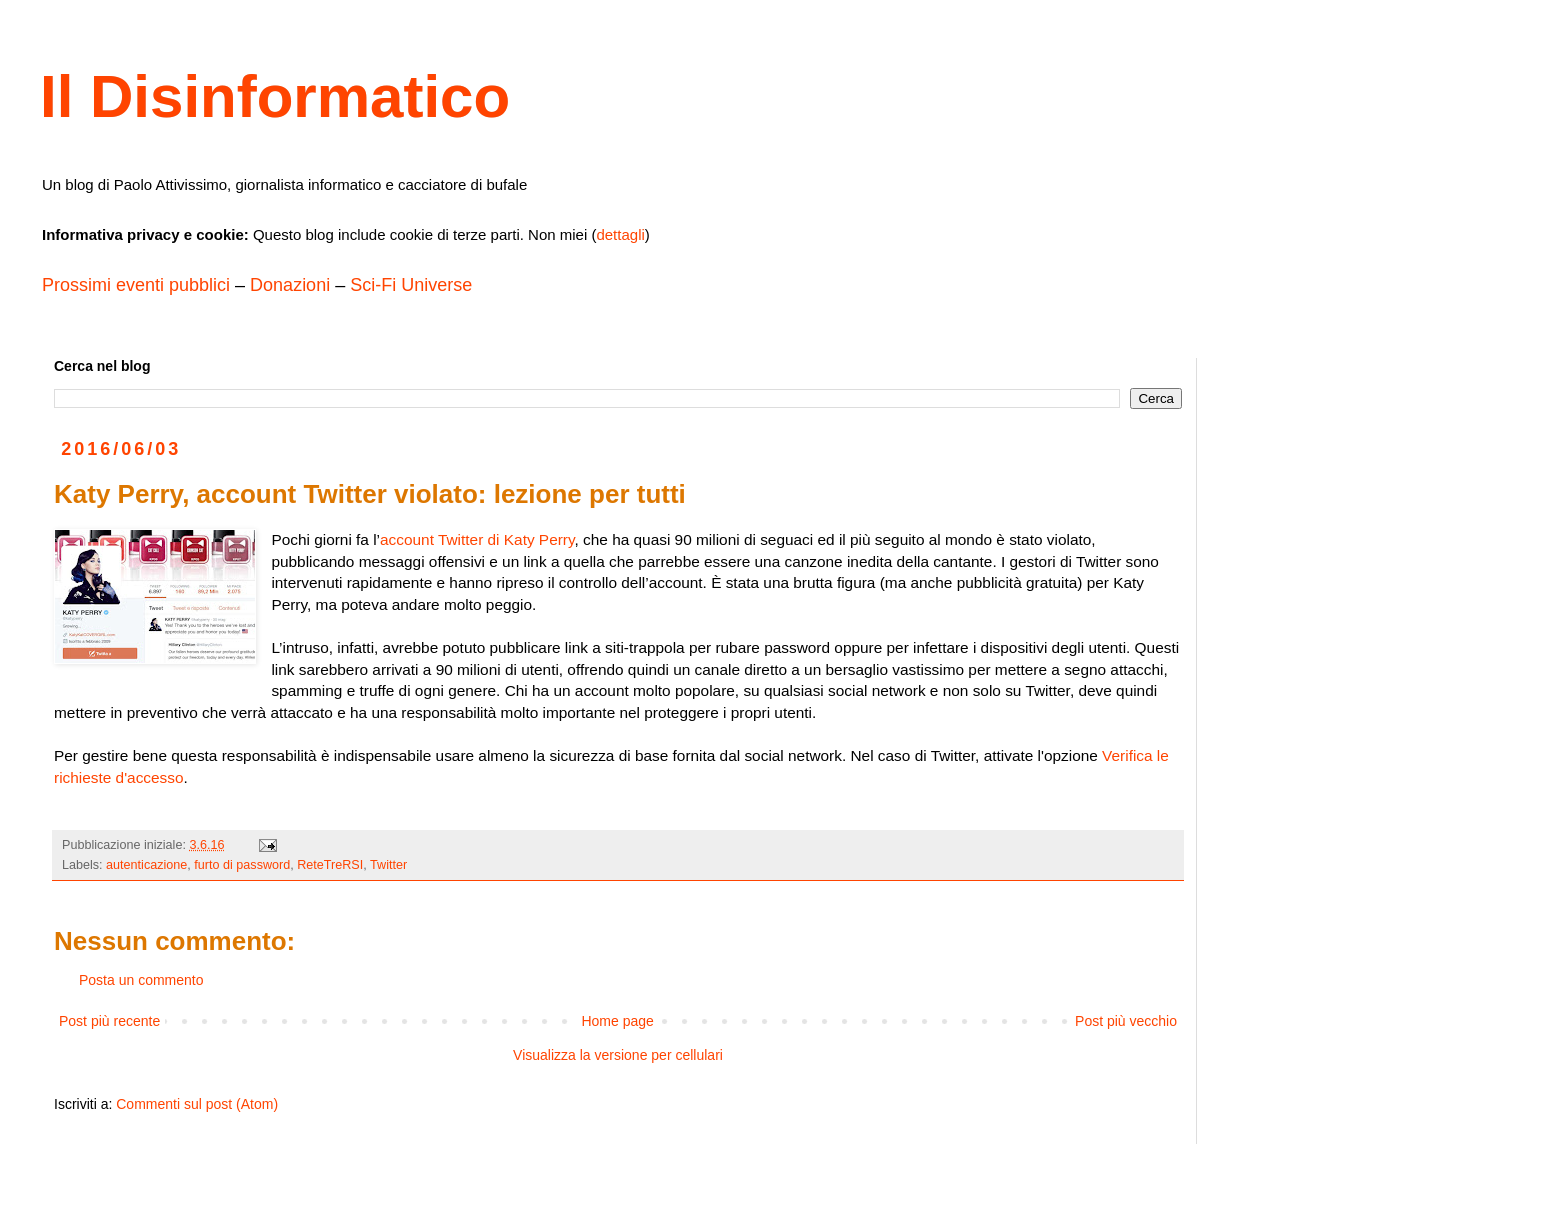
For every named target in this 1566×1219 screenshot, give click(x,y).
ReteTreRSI (330, 865)
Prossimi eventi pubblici (136, 285)
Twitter (388, 865)
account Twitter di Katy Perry (477, 539)
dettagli (620, 234)
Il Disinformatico (275, 96)
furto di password (242, 865)
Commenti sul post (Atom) (197, 1104)
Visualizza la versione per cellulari (618, 1055)
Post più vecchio (1126, 1021)
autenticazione (146, 865)
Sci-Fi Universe (411, 285)
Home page (617, 1021)
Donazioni (290, 285)
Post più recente (109, 1021)
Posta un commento (141, 980)
